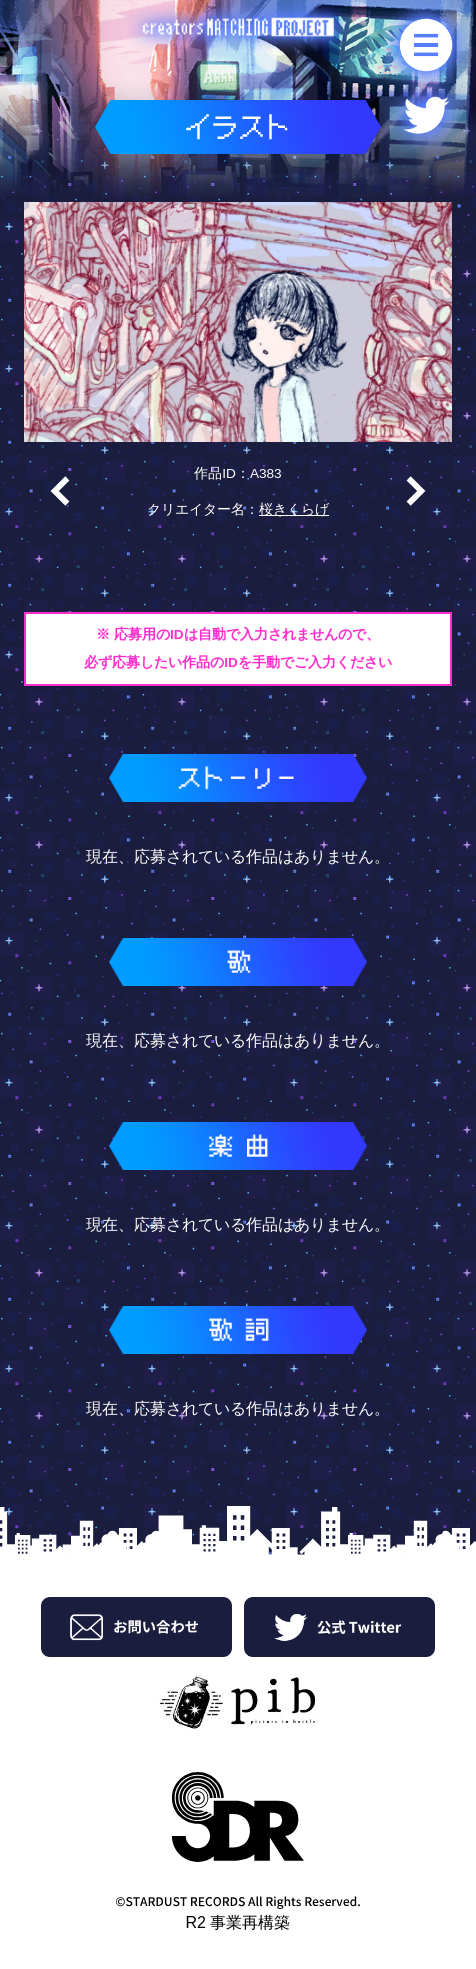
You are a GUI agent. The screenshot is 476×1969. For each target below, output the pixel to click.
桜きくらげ (294, 509)
